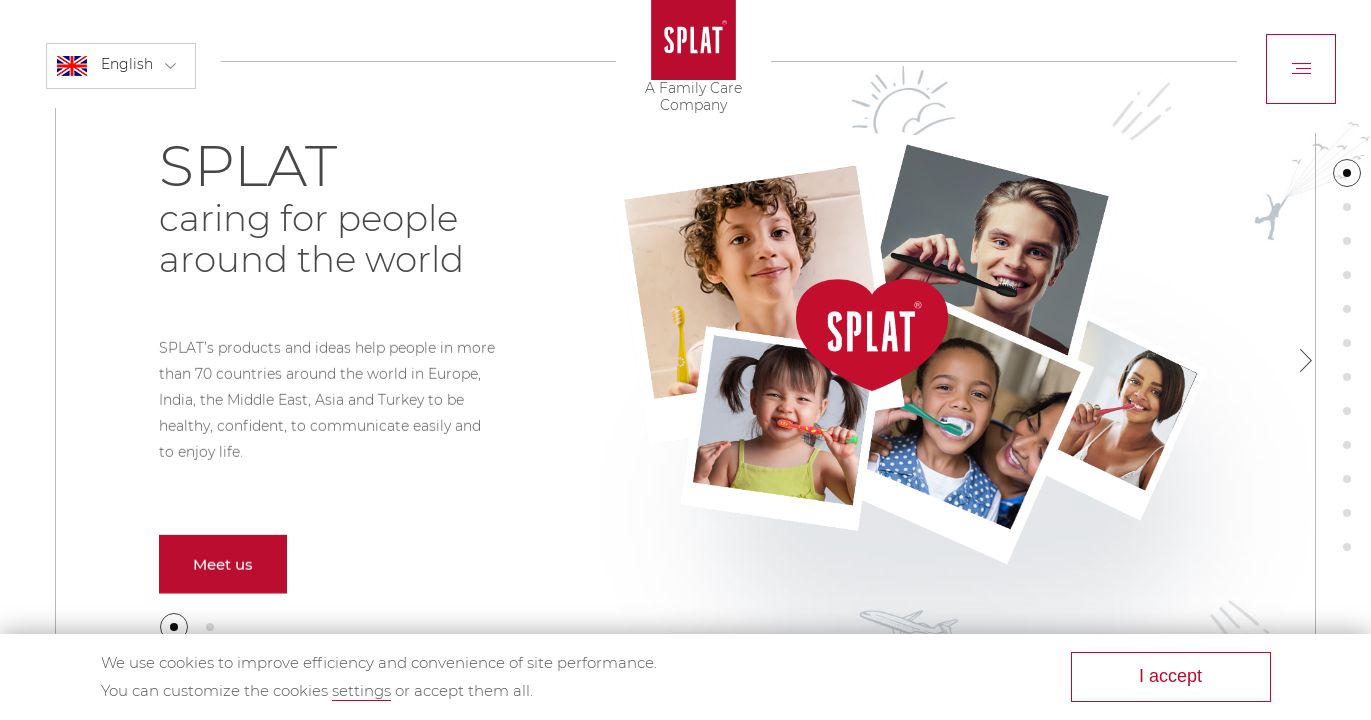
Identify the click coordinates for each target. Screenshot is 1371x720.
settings (361, 690)
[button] (174, 627)
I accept (1170, 676)
